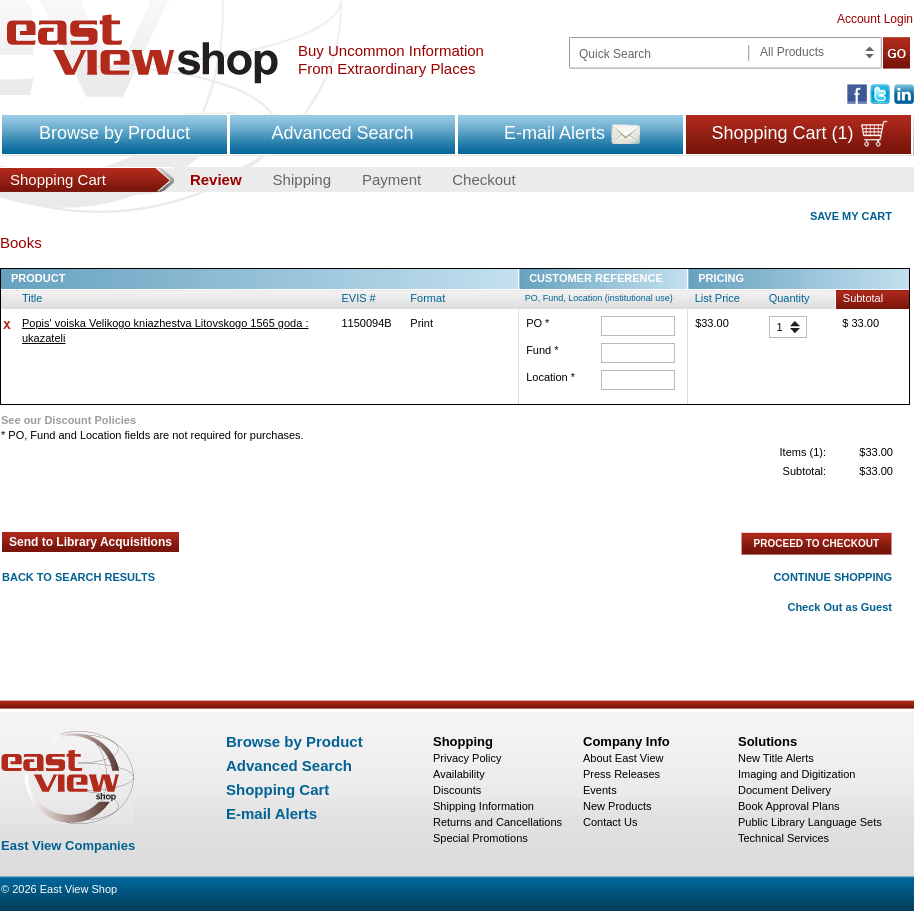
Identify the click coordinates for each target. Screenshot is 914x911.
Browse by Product (114, 133)
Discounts (457, 790)
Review (216, 179)
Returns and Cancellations (497, 822)
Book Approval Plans (789, 806)
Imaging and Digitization (796, 774)
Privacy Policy (467, 758)
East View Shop (78, 889)
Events (600, 790)
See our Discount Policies (68, 420)
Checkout (483, 179)
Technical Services (783, 838)
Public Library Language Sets (810, 822)
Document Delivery (784, 790)
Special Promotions (480, 838)
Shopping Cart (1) (782, 133)
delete (7, 325)
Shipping (302, 179)
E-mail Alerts (554, 133)
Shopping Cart (277, 789)
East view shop (142, 49)
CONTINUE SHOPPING (832, 577)
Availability (459, 774)
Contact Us (610, 822)
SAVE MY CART (851, 216)
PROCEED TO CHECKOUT (816, 543)
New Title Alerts (776, 758)
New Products (617, 806)
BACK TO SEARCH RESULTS (78, 577)
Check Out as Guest (839, 607)
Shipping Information (483, 806)
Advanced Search (342, 133)
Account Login (875, 19)
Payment (391, 179)
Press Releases (621, 774)
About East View (623, 758)
